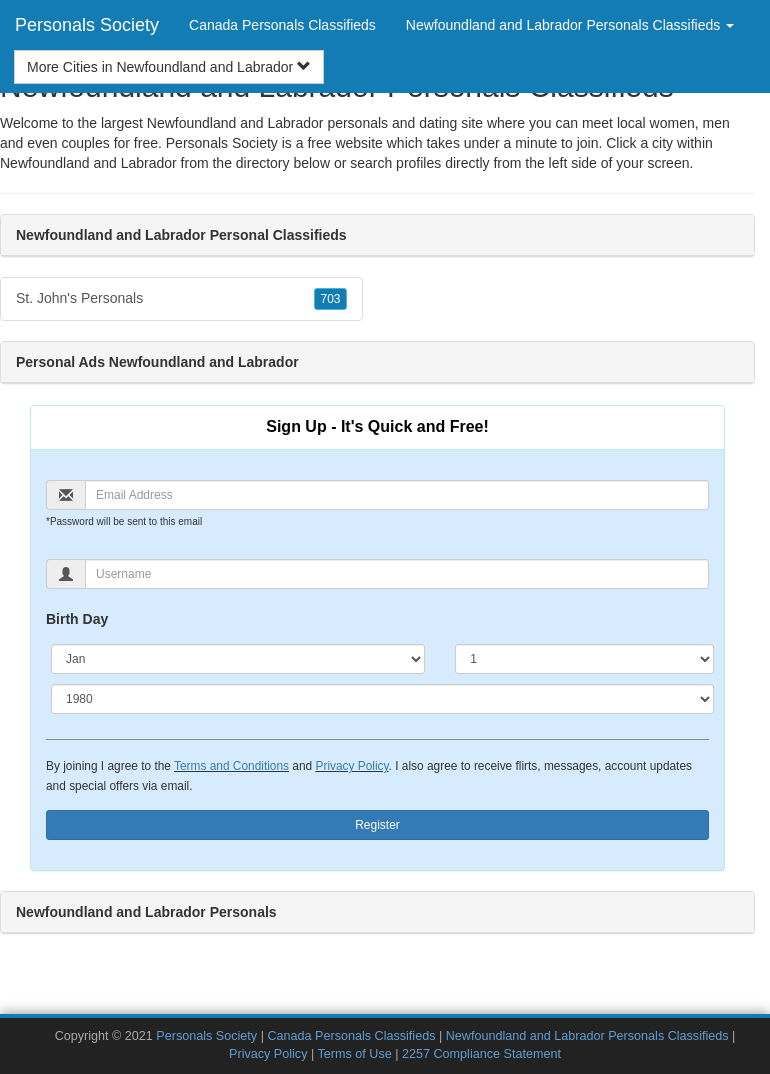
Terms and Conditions (231, 766)
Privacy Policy (351, 766)
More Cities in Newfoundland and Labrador (169, 67)
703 (330, 299)
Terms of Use (355, 1054)
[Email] (397, 495)
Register (377, 825)
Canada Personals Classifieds (282, 25)
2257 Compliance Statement (481, 1054)
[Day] (584, 659)
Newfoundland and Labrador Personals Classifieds (587, 1036)
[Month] (238, 659)
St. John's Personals (181, 299)
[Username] (397, 574)
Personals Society (87, 25)
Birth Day (77, 619)
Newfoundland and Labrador (88, 163)
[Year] (382, 699)
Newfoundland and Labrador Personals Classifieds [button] (570, 25)
